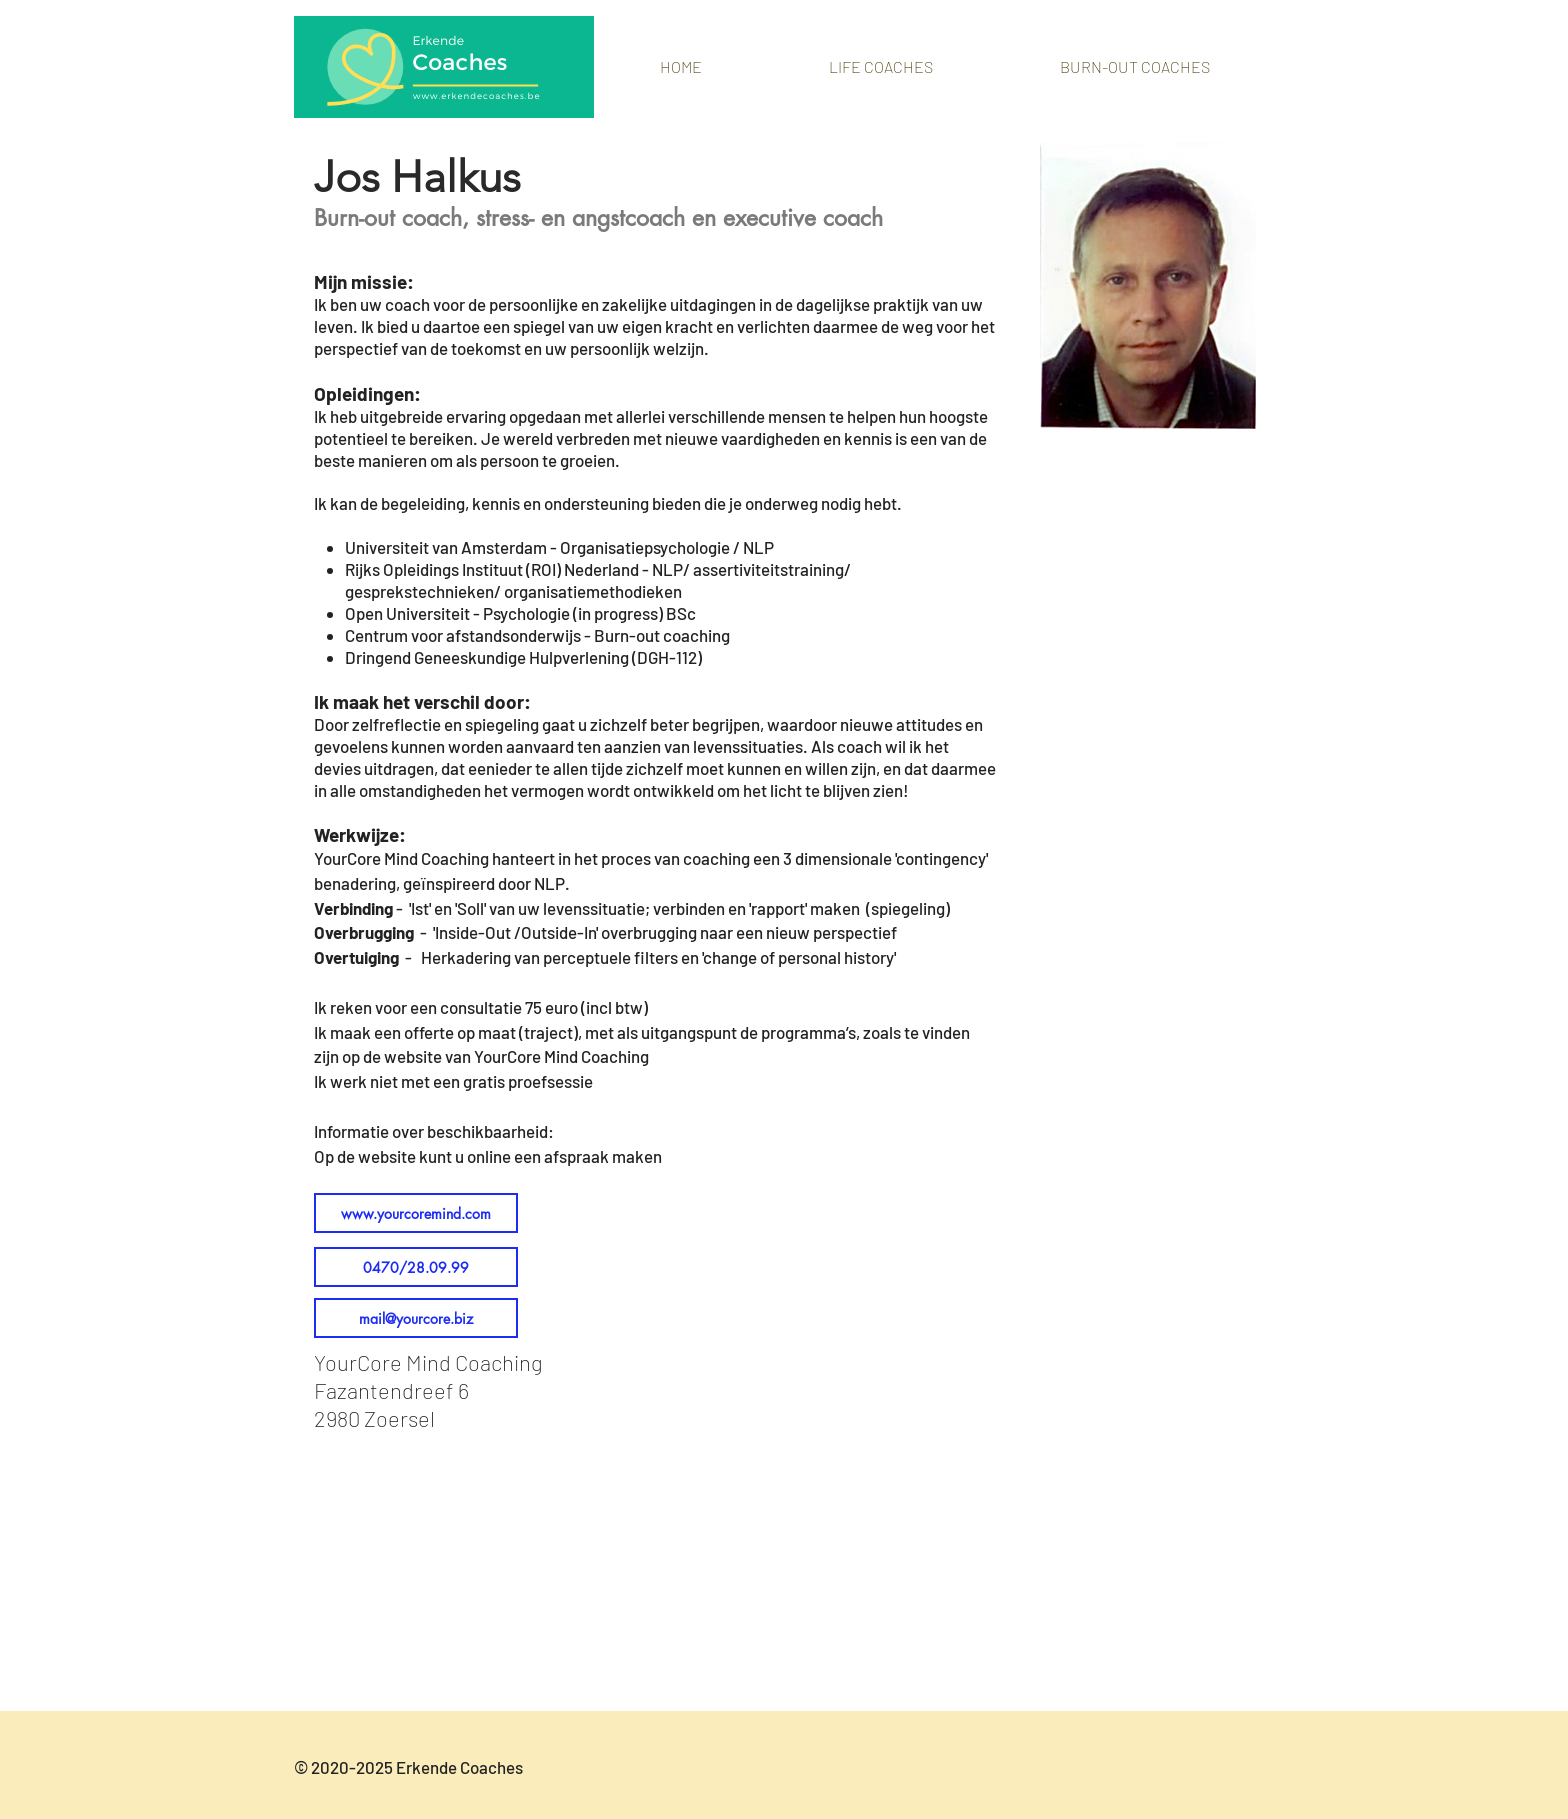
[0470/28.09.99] (416, 1267)
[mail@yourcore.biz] (416, 1318)
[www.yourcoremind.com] (416, 1213)
